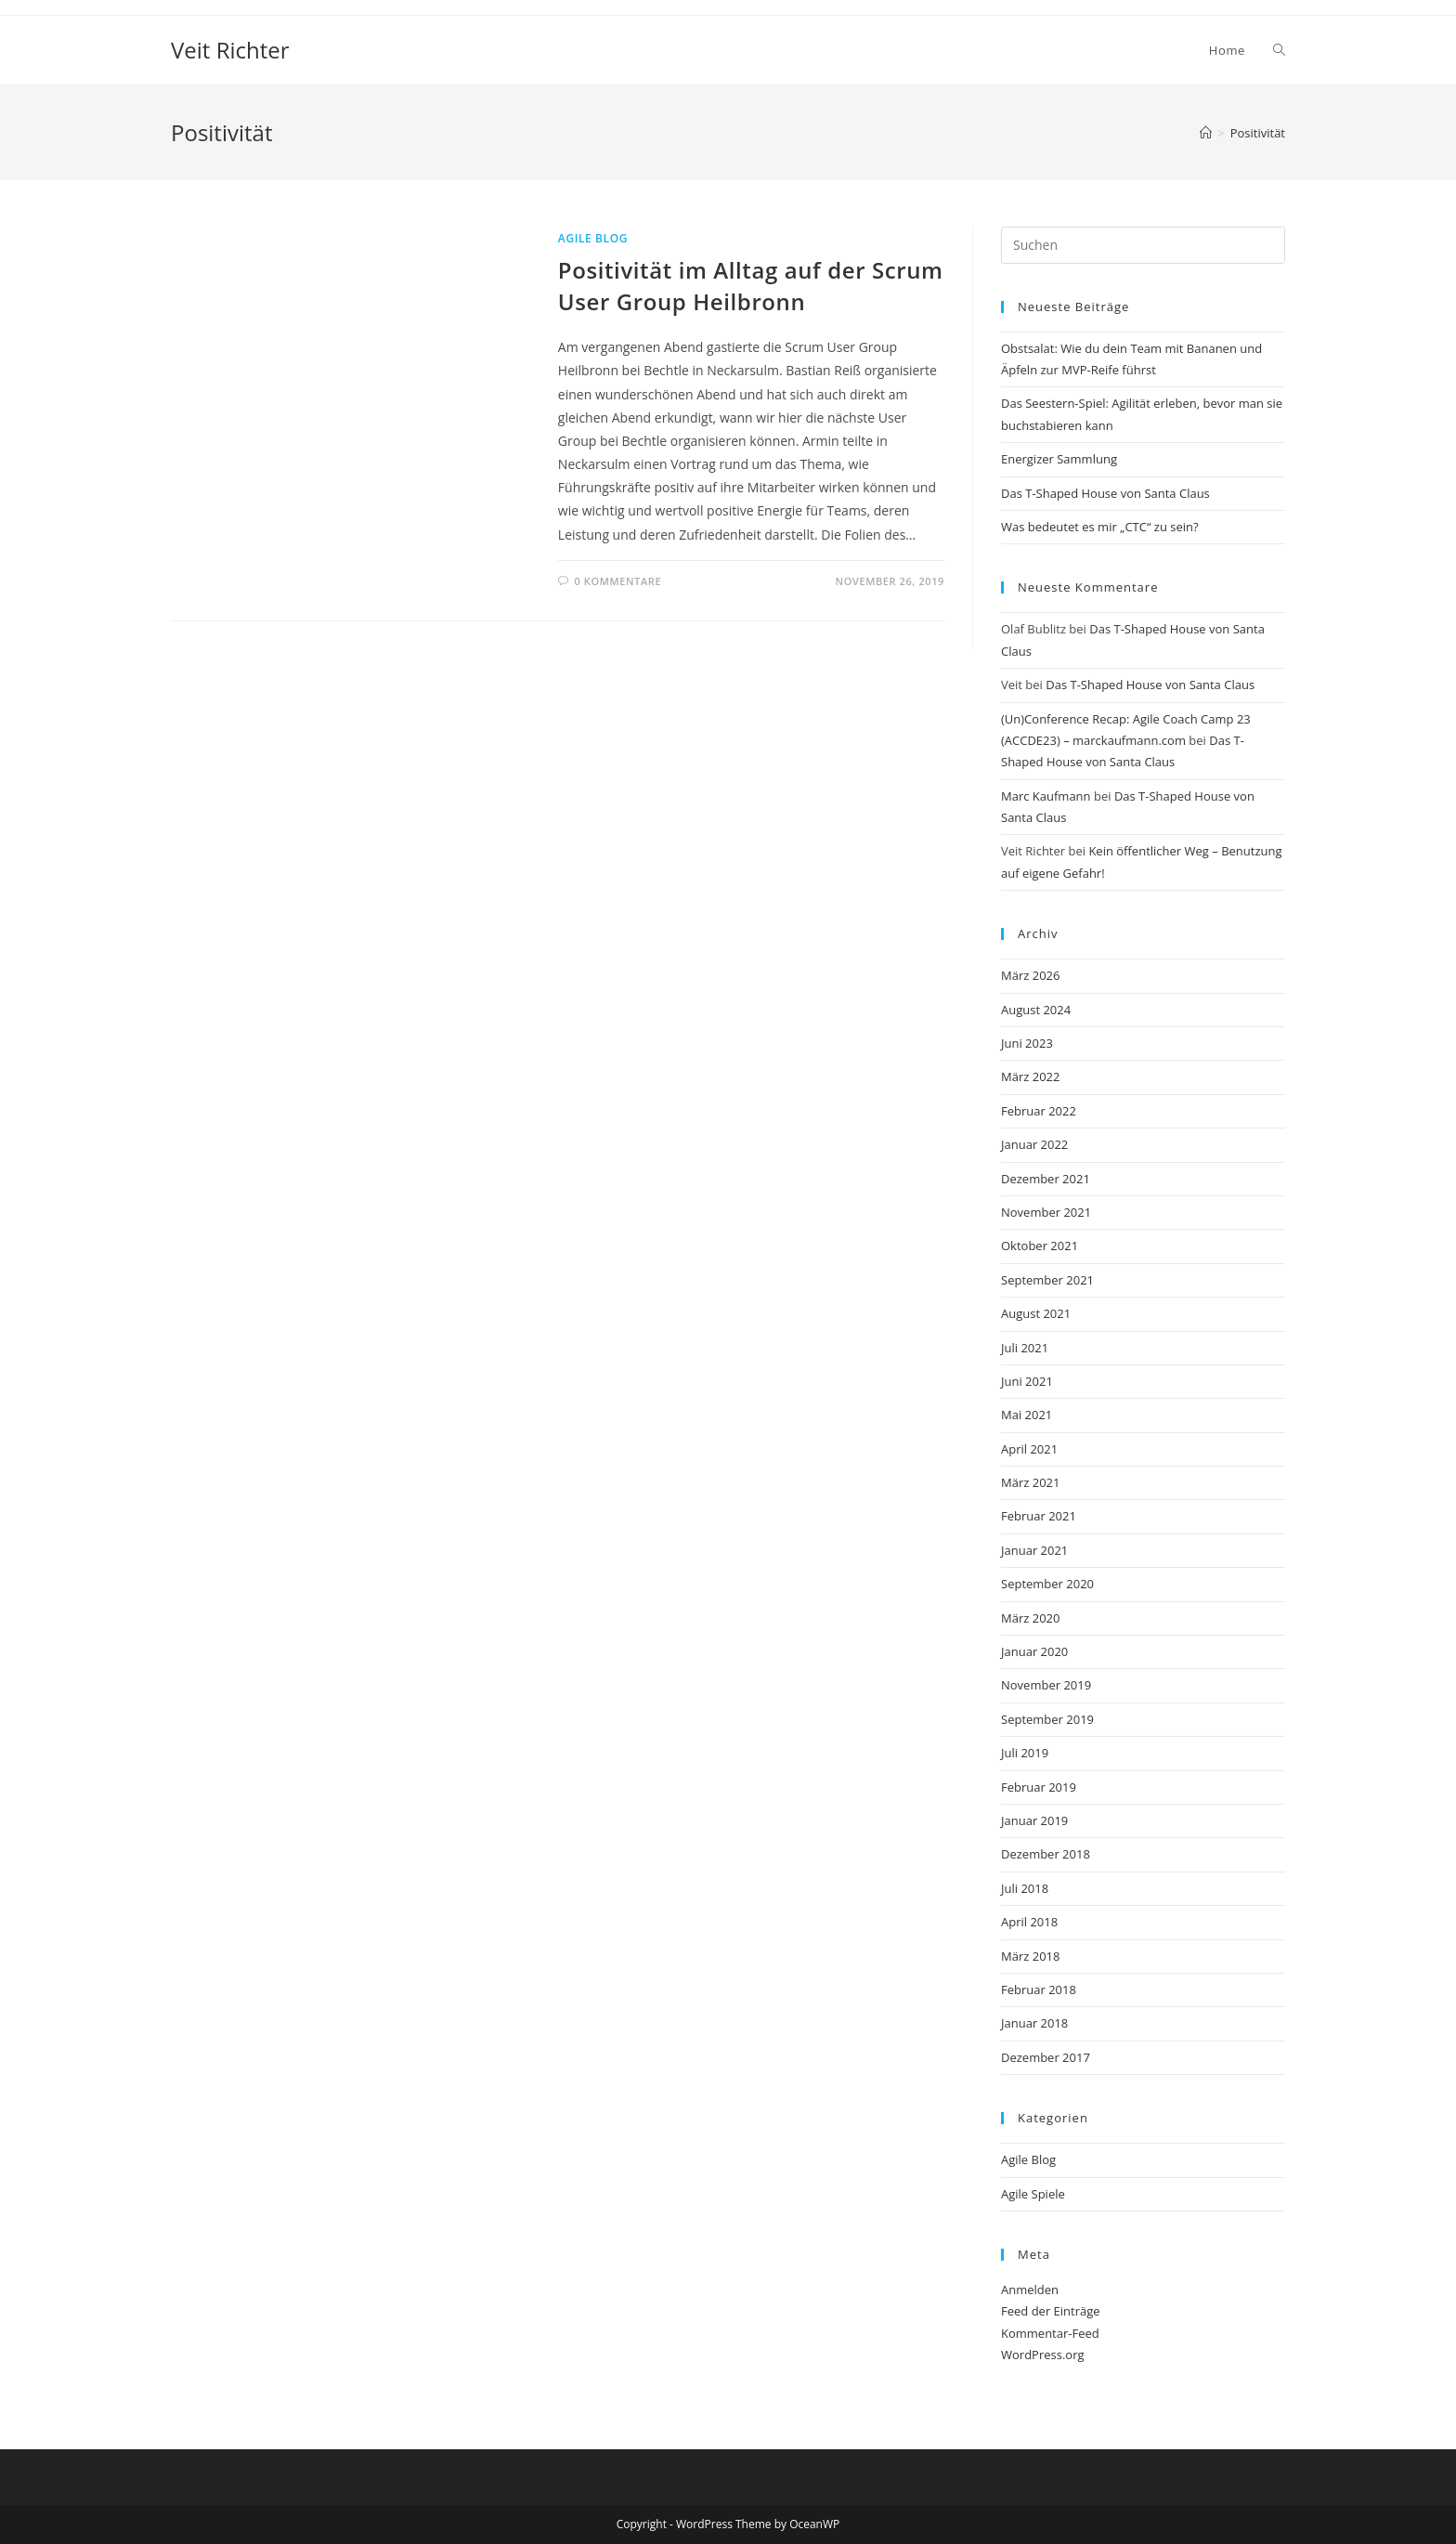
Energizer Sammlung (1059, 458)
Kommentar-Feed (1050, 2333)
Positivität (1257, 132)
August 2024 (1036, 1009)
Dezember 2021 (1045, 1178)
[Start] (1206, 132)
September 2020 (1047, 1583)
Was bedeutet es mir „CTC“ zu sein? (1100, 526)
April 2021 (1029, 1449)
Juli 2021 (1024, 1347)
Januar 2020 (1034, 1651)
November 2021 (1046, 1212)
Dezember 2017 (1045, 2057)
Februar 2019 (1038, 1787)
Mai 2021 (1026, 1414)
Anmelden (1030, 2289)
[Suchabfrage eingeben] (1143, 245)
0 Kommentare (617, 581)
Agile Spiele (1033, 2193)
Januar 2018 (1034, 2023)
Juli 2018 (1024, 1888)
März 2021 (1030, 1482)
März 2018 (1030, 1956)
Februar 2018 (1038, 1989)
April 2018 (1029, 1921)
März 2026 (1030, 975)
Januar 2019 (1034, 1820)
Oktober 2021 (1039, 1245)
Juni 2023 (1027, 1043)
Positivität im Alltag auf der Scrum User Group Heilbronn (750, 285)
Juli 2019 (1024, 1752)
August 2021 (1036, 1313)
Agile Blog (593, 238)
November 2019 (1046, 1684)
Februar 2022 (1038, 1110)
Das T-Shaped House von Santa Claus (1105, 493)
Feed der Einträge (1050, 2311)
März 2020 (1030, 1618)
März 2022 (1030, 1076)
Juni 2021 (1027, 1381)
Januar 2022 (1034, 1144)
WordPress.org (1043, 2354)
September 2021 (1047, 1280)
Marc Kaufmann (1046, 796)
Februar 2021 (1038, 1515)
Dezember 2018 (1045, 1854)
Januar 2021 (1034, 1550)
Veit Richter (230, 49)
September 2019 (1047, 1719)
